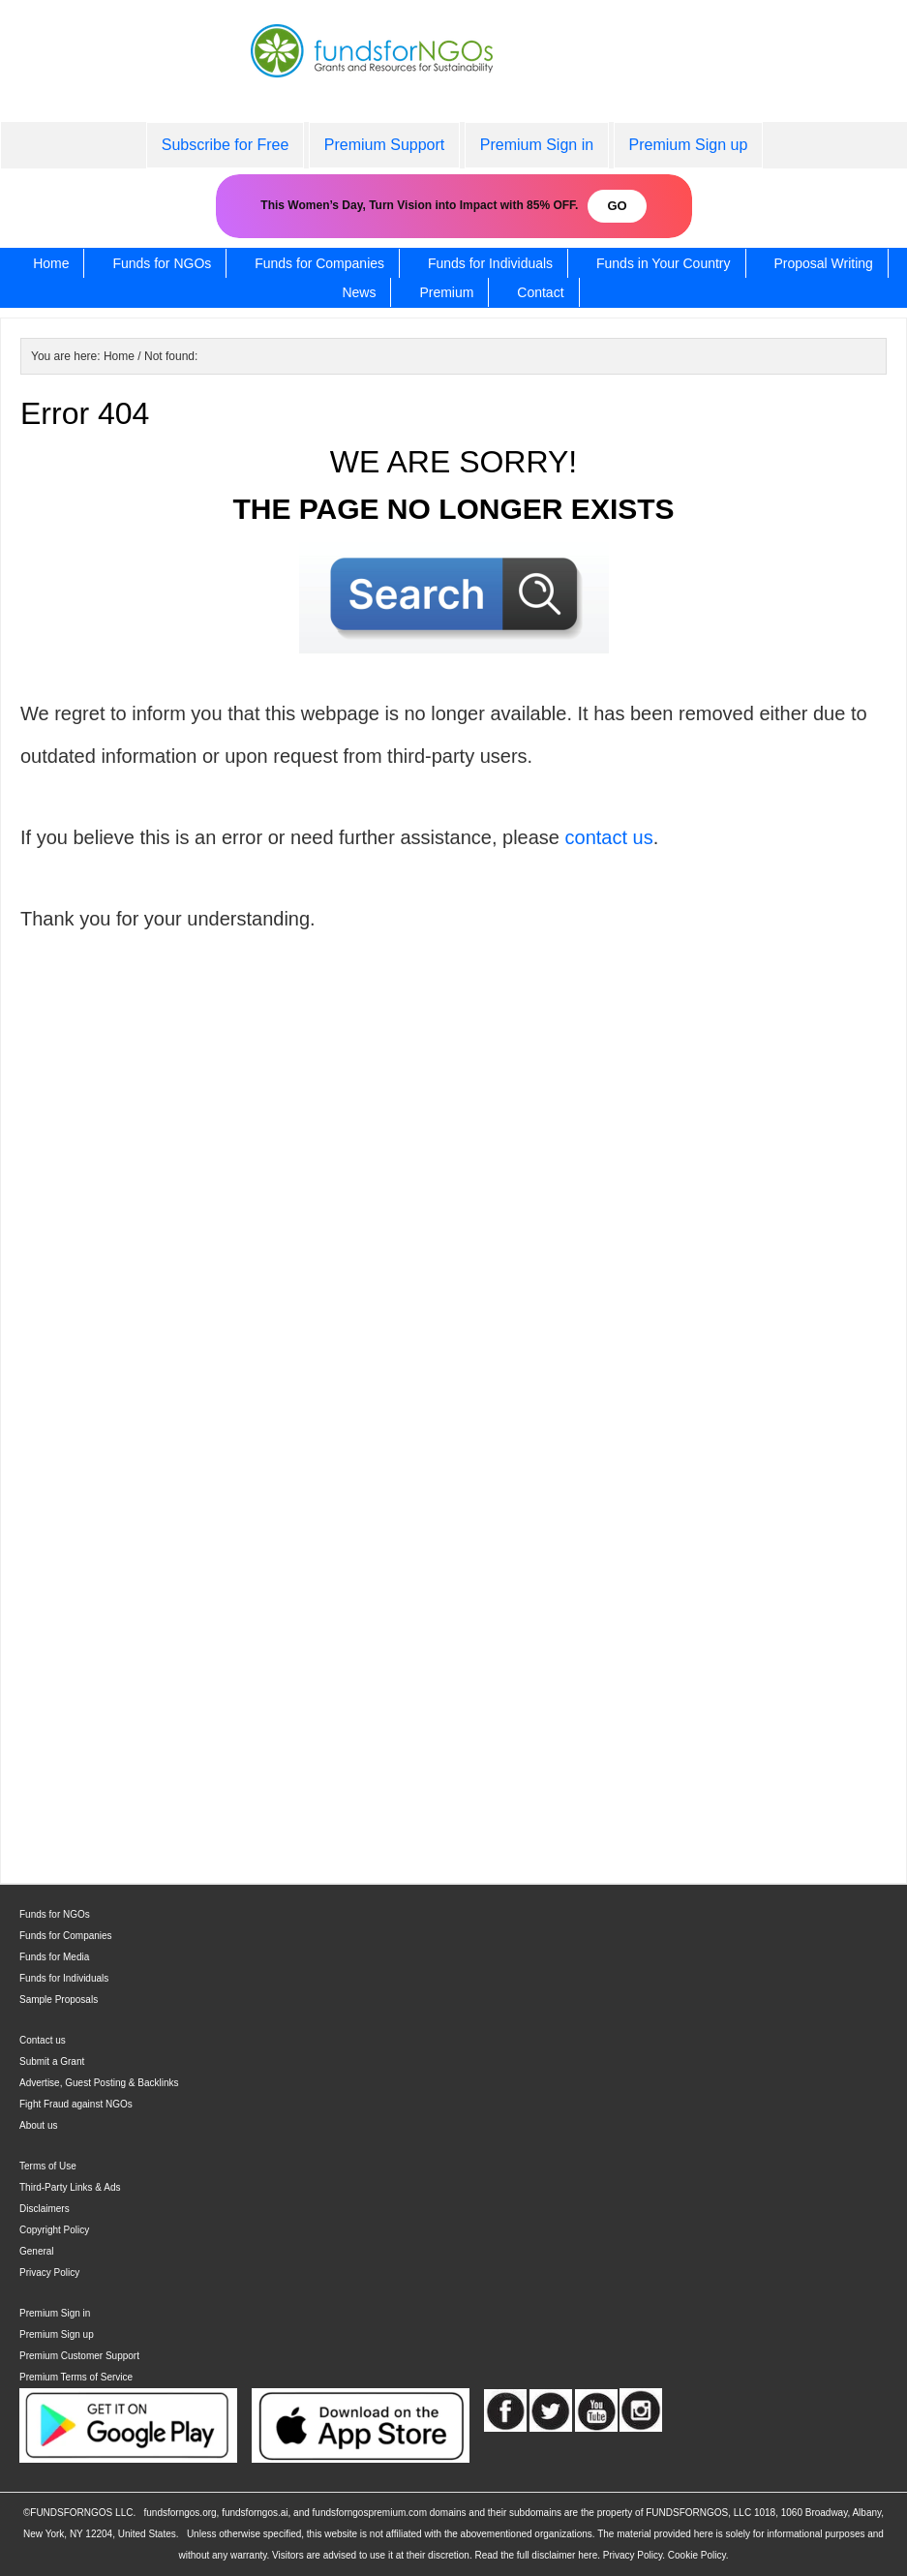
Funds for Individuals (63, 1978)
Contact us (42, 2040)
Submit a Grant (51, 2061)
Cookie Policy (697, 2555)
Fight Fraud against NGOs (76, 2104)
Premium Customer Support (79, 2355)
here (587, 2555)
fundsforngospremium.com (370, 2512)
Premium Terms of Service (76, 2377)
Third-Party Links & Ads (69, 2187)
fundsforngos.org (180, 2512)
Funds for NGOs (54, 1914)
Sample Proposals (58, 1999)
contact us (609, 837)
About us (38, 2125)
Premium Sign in (54, 2313)
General (36, 2251)
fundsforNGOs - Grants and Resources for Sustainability (454, 70)
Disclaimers (44, 2208)
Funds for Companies (65, 1935)
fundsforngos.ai (254, 2512)
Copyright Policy (54, 2230)
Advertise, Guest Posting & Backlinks (99, 2082)
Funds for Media (54, 1957)
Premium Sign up (56, 2334)
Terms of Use (47, 2166)
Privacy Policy (49, 2272)
